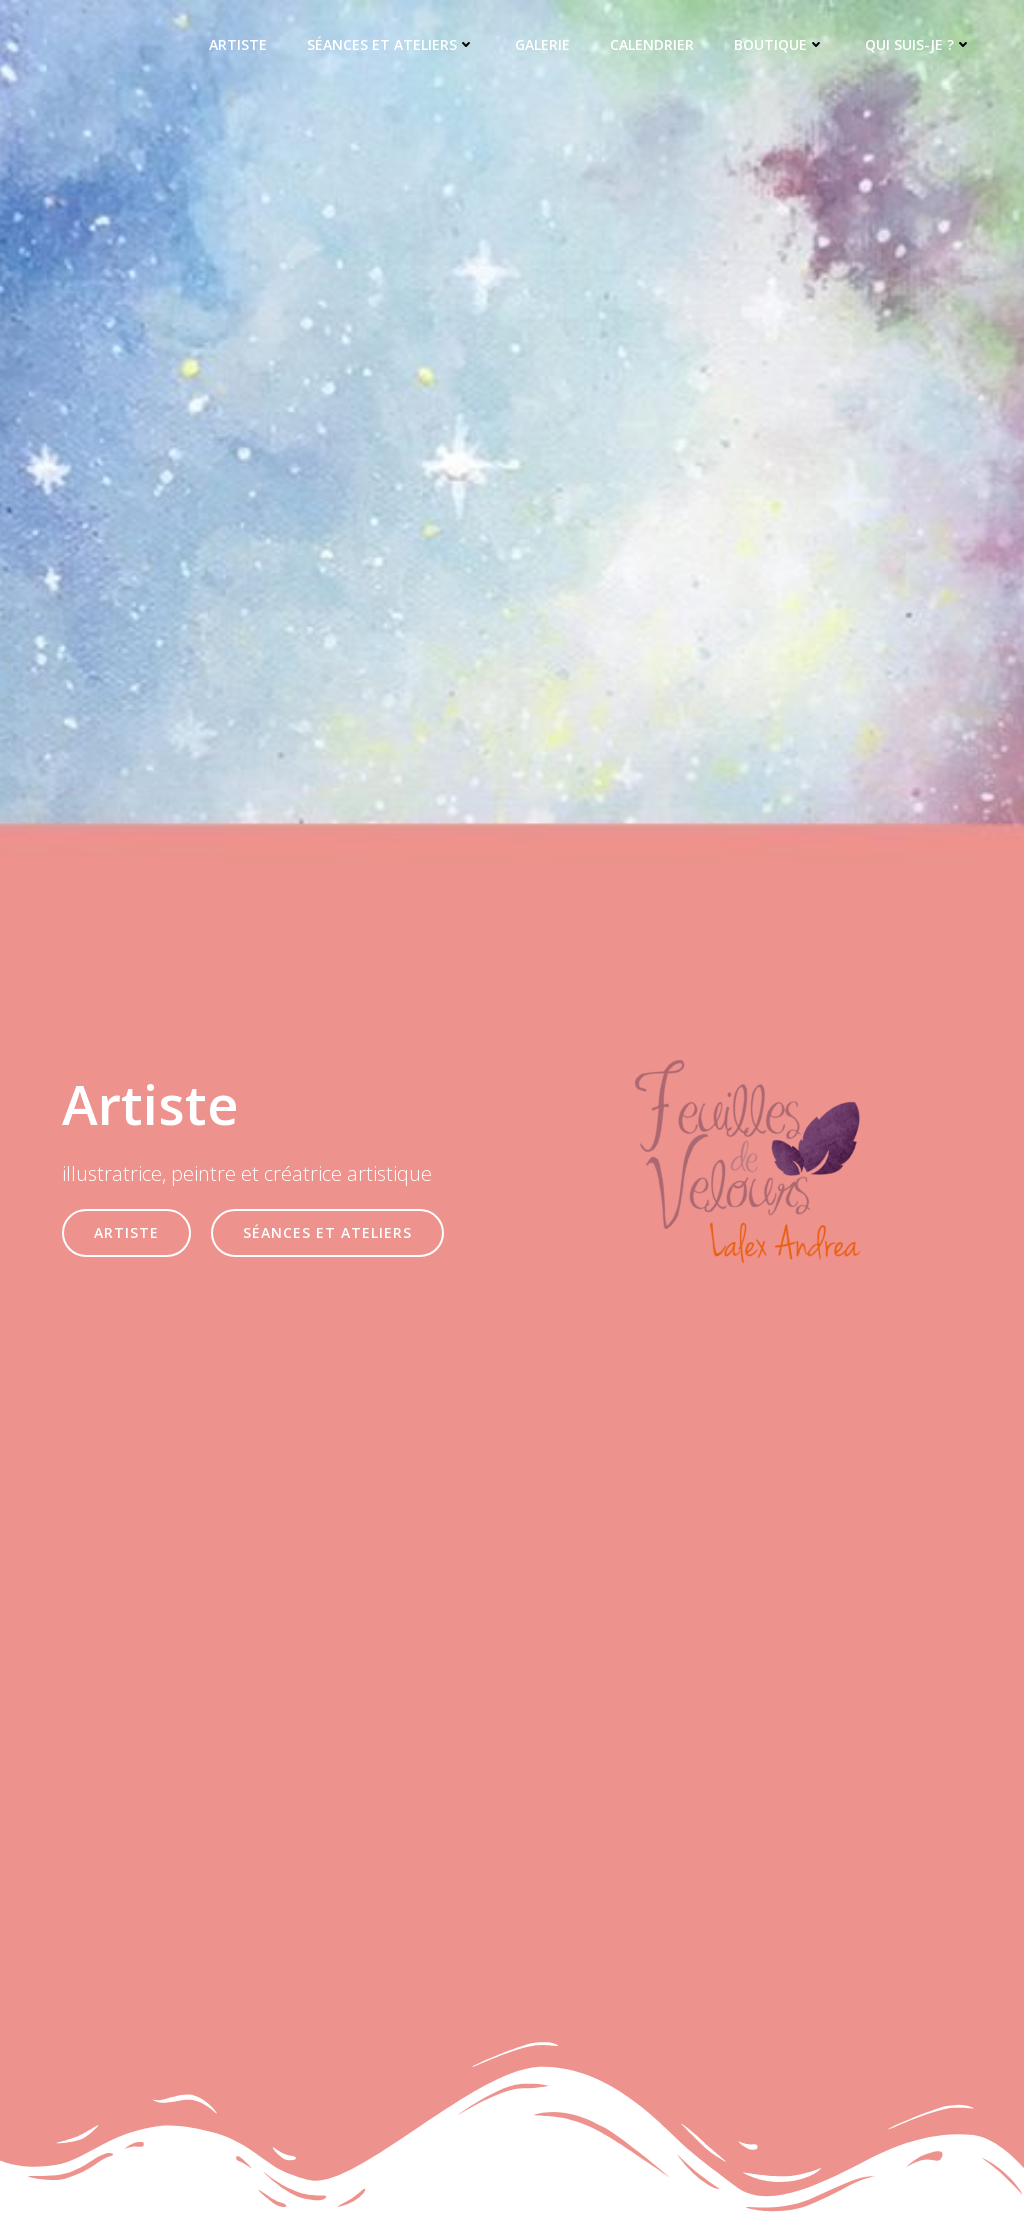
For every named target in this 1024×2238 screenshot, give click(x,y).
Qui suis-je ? (918, 45)
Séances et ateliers (391, 45)
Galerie (542, 45)
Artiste (238, 45)
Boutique (779, 45)
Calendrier (652, 45)
